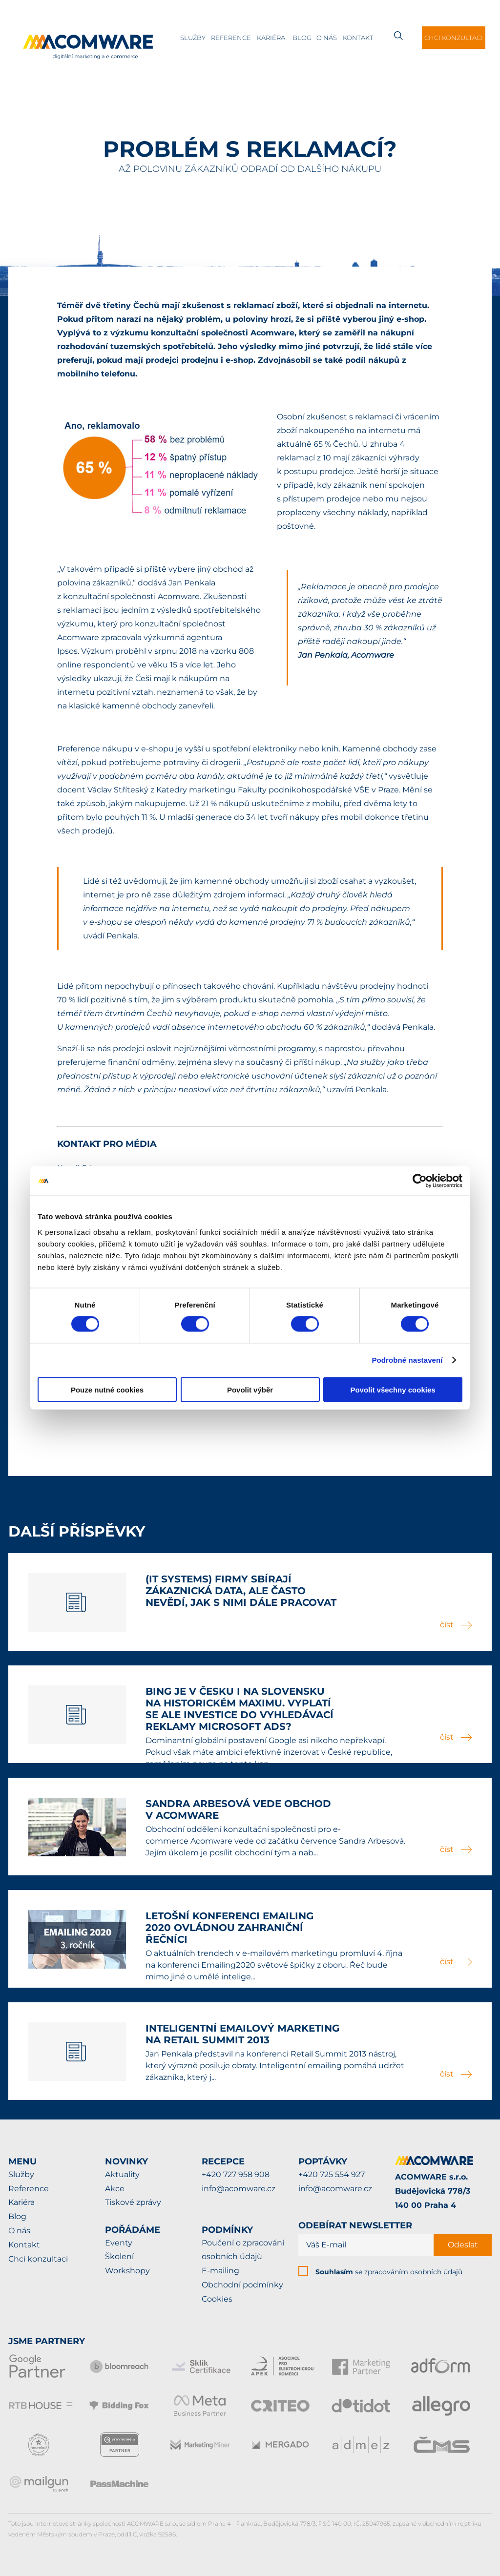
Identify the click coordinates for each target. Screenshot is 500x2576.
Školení (119, 2256)
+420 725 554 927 (331, 2174)
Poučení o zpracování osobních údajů (243, 2250)
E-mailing (220, 2270)
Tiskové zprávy (133, 2202)
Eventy (118, 2242)
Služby (193, 38)
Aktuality (122, 2174)
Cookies (217, 2299)
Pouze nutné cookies (107, 1389)
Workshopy (127, 2270)
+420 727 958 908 (236, 2174)
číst (456, 1624)
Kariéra (271, 38)
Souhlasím (334, 2271)
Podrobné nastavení (407, 1360)
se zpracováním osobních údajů (388, 2271)
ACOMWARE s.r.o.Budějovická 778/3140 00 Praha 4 (432, 2191)
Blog (302, 38)
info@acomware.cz (238, 2188)
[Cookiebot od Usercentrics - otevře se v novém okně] (419, 1181)
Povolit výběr (250, 1389)
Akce (115, 2188)
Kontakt (358, 38)
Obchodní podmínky (242, 2284)
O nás (326, 38)
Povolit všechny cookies (392, 1389)
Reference (231, 38)
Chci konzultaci (453, 38)
